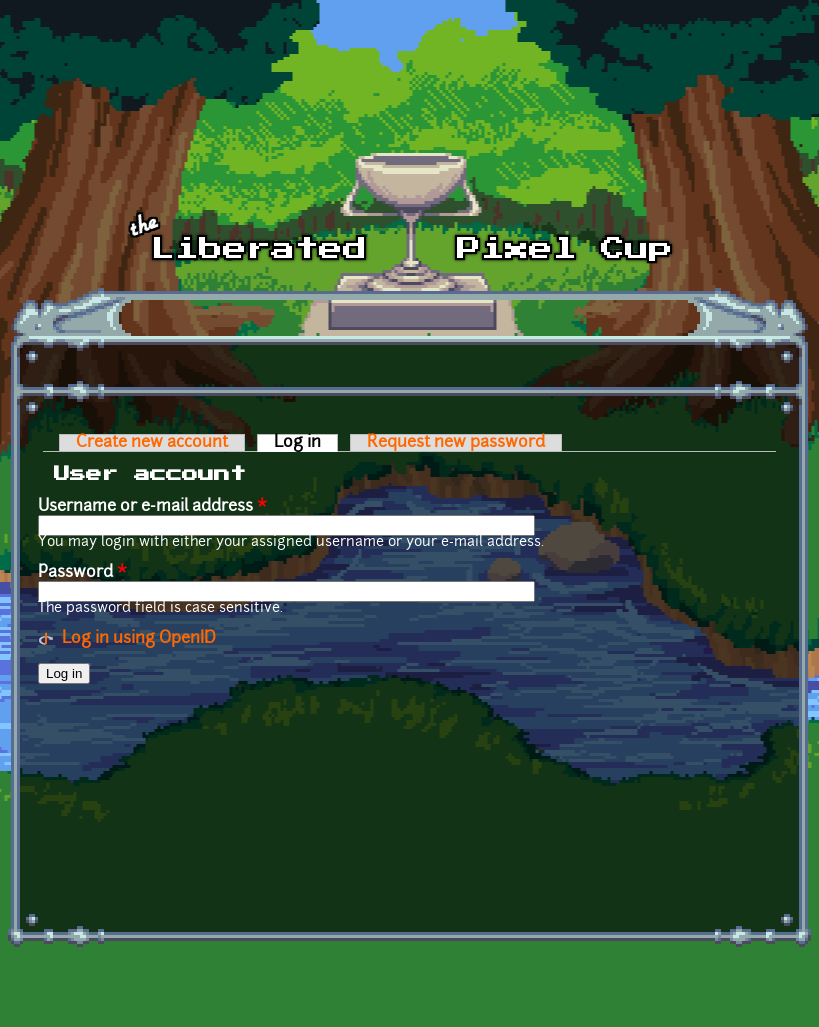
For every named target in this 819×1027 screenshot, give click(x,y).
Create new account (152, 443)
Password (82, 573)
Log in (306, 443)
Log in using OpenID (139, 639)
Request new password (456, 443)
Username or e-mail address (152, 507)
